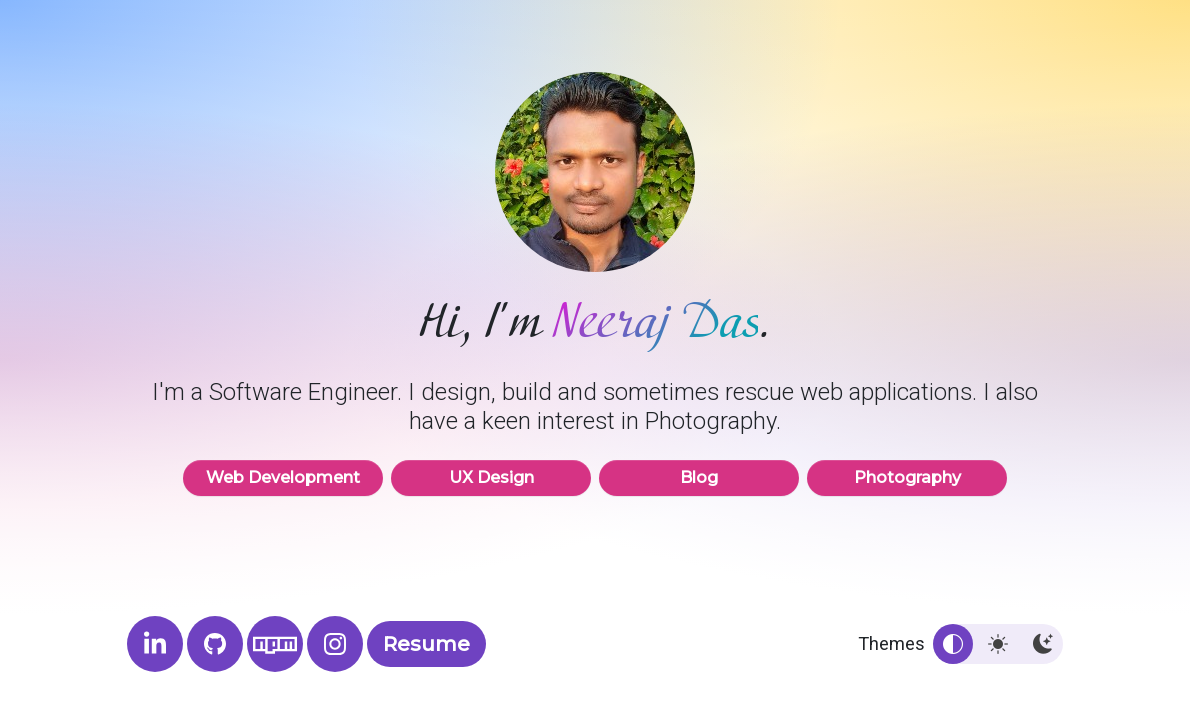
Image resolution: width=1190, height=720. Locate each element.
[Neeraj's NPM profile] (275, 644)
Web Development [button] (283, 478)
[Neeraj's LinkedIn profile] (155, 644)
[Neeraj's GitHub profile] (215, 644)
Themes (891, 643)
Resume (426, 644)
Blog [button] (699, 478)
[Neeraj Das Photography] (335, 644)
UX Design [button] (491, 478)
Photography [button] (907, 478)
